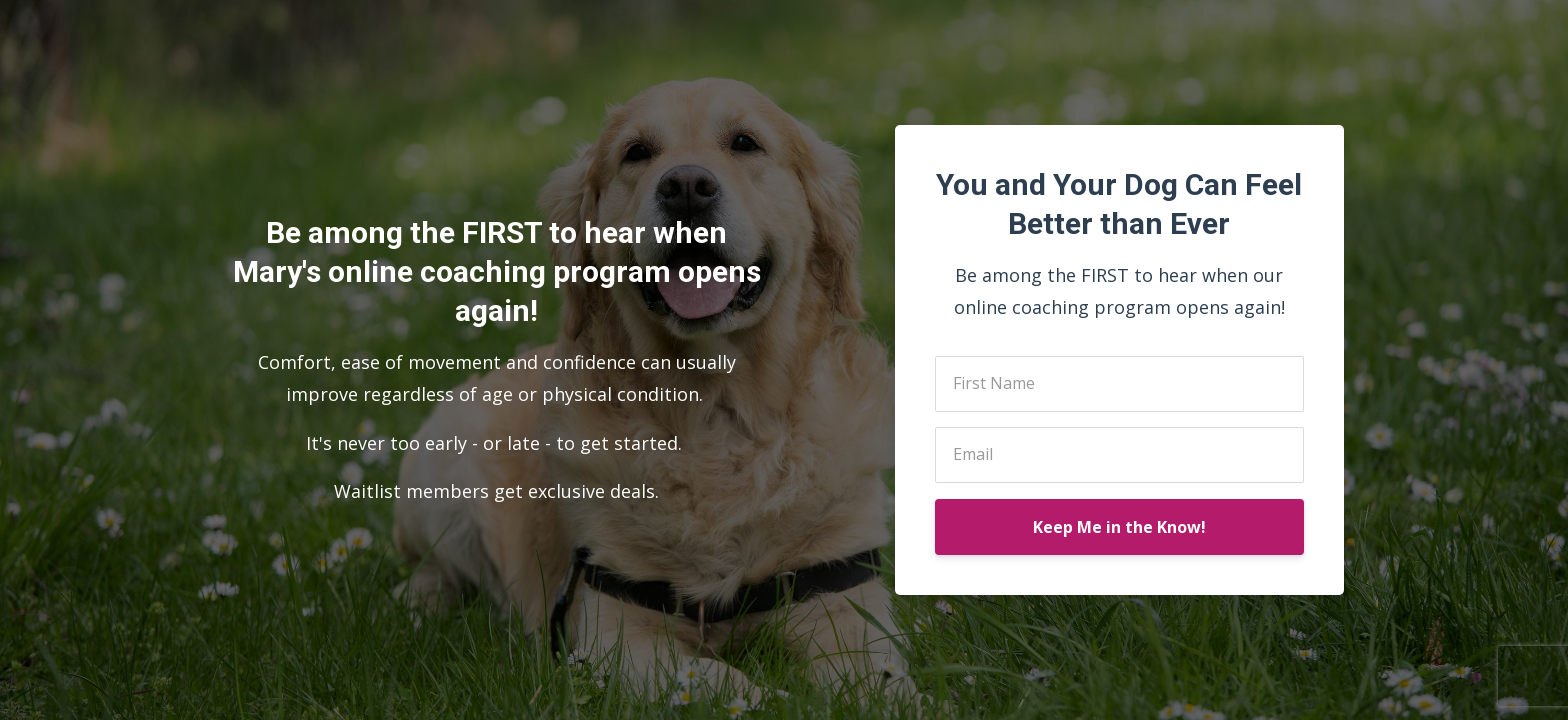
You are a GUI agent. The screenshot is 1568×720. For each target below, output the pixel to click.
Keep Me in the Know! (1119, 527)
